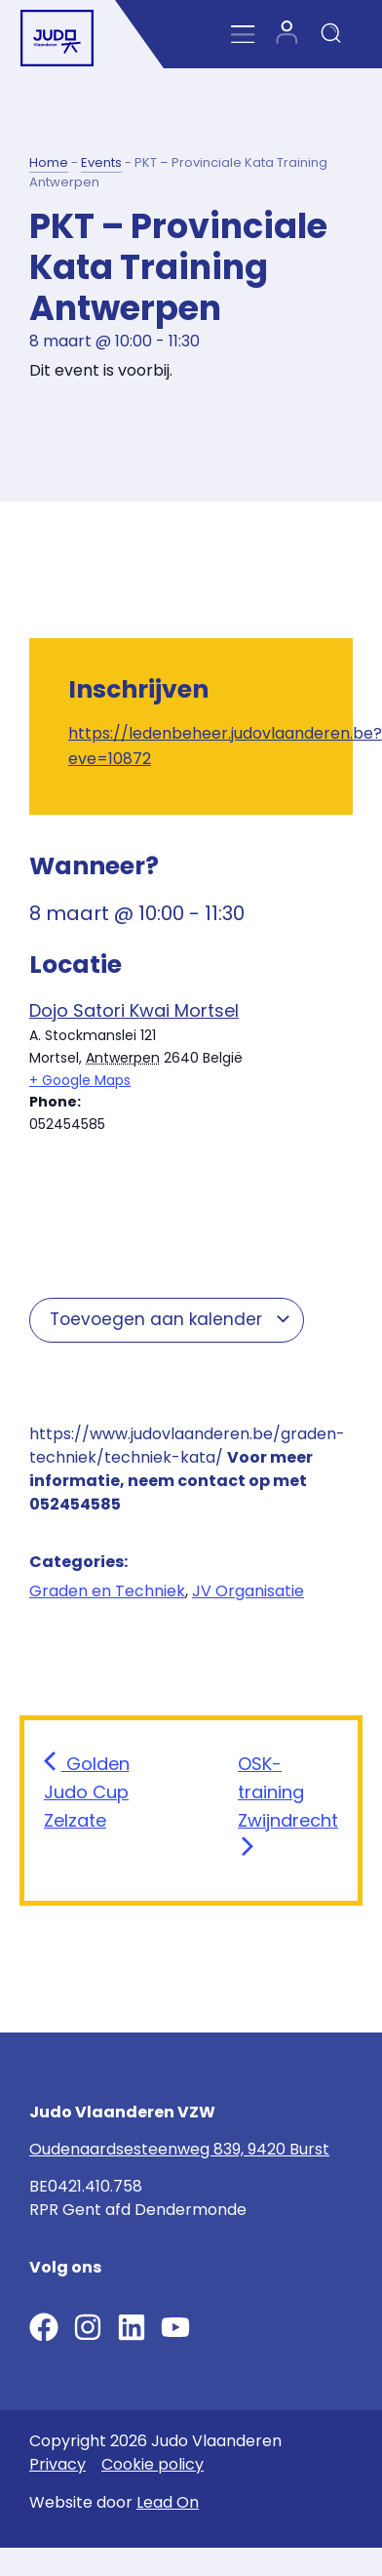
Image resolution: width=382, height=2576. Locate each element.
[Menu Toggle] (243, 35)
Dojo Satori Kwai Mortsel (134, 1010)
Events (101, 162)
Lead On (167, 2502)
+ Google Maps (80, 1080)
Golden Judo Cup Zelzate (87, 1791)
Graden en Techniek (107, 1591)
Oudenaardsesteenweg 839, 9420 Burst (179, 2149)
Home (48, 162)
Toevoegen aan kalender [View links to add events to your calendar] (170, 1319)
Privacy (57, 2464)
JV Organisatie (248, 1591)
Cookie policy (152, 2464)
